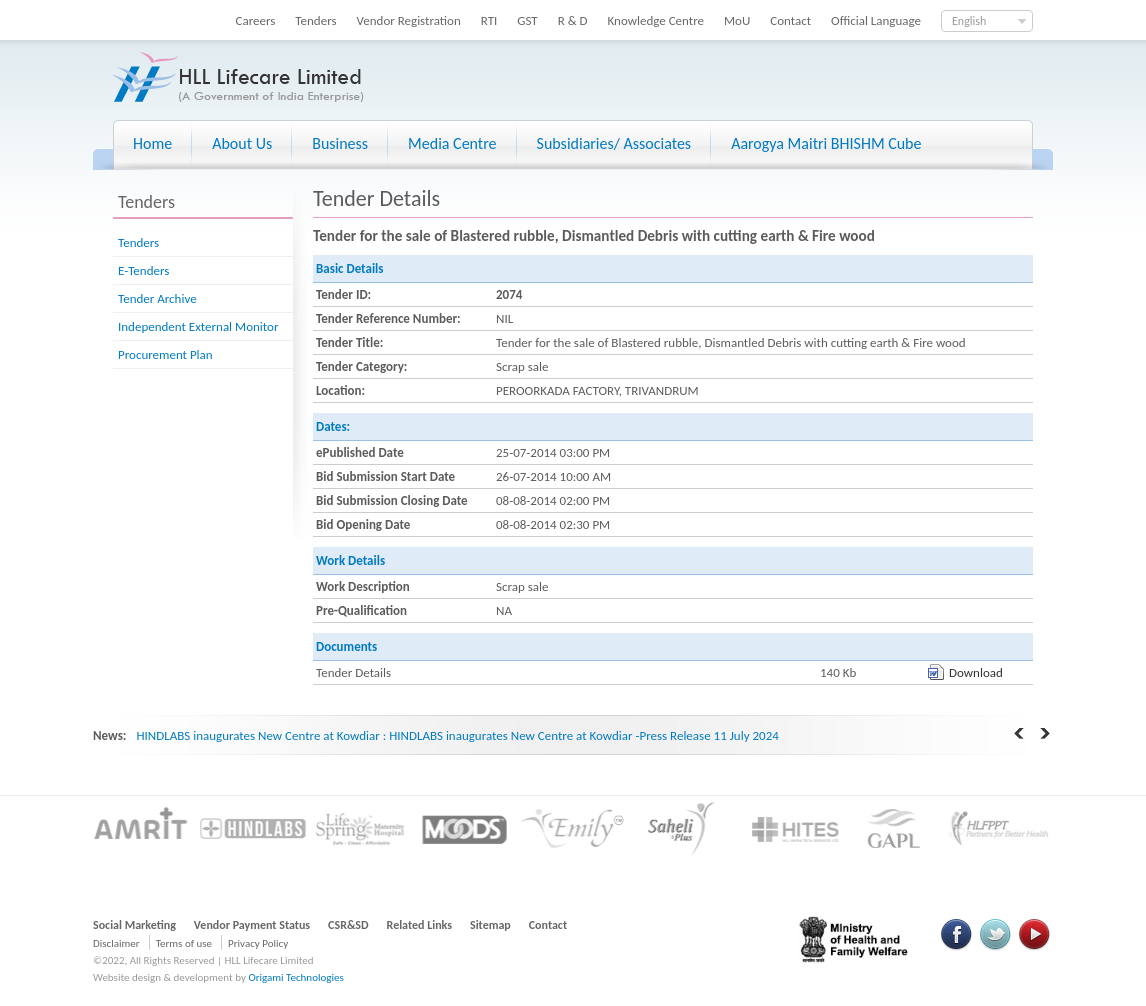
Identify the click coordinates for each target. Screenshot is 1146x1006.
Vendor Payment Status (252, 925)
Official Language (876, 20)
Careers (256, 20)
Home (152, 143)
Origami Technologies (295, 977)
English (969, 21)
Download (976, 672)
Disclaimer (116, 943)
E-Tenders (143, 270)
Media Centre (452, 143)
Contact (790, 20)
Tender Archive (157, 298)
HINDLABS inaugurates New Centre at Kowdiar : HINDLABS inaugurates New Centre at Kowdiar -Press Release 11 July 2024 (457, 735)
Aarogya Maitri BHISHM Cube (826, 143)
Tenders (315, 20)
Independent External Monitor (198, 326)
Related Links (420, 925)
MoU (737, 20)
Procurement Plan (165, 354)
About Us (242, 143)
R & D (573, 20)
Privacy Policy (258, 943)
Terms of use (184, 943)
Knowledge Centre (656, 20)
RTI (489, 20)
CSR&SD (348, 925)
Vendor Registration (409, 20)
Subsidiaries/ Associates (614, 143)
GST (527, 20)
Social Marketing (134, 925)
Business (340, 143)
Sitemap (490, 925)
